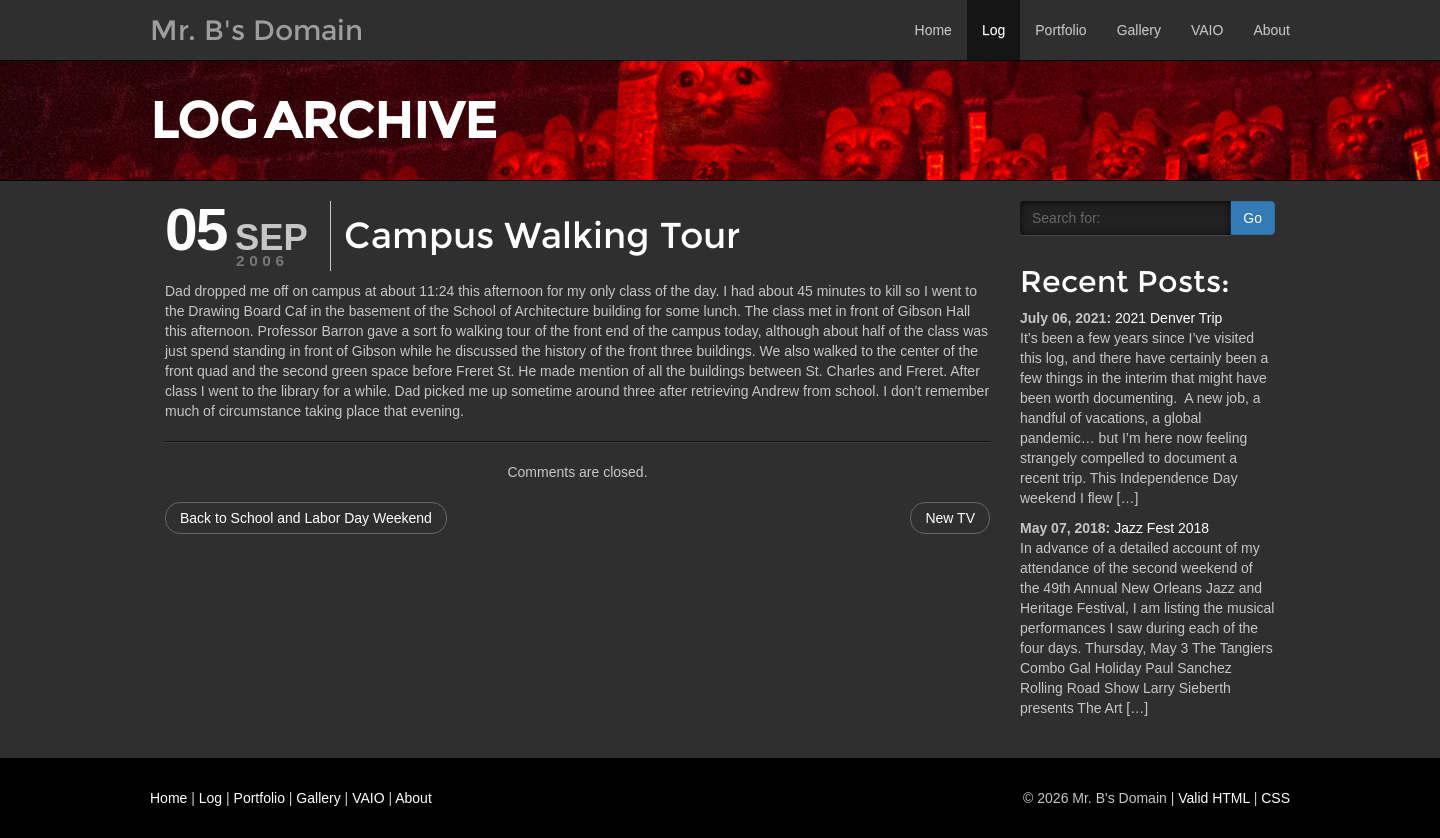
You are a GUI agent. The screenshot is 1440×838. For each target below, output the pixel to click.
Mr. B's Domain (256, 30)
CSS (1275, 798)
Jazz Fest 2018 (1161, 528)
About (1271, 30)
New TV (950, 518)
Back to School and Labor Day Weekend (306, 518)
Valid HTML (1214, 798)
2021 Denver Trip (1168, 318)
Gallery (1139, 30)
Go (1252, 218)
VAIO (1207, 30)
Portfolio (1060, 30)
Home (933, 30)
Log (993, 30)
